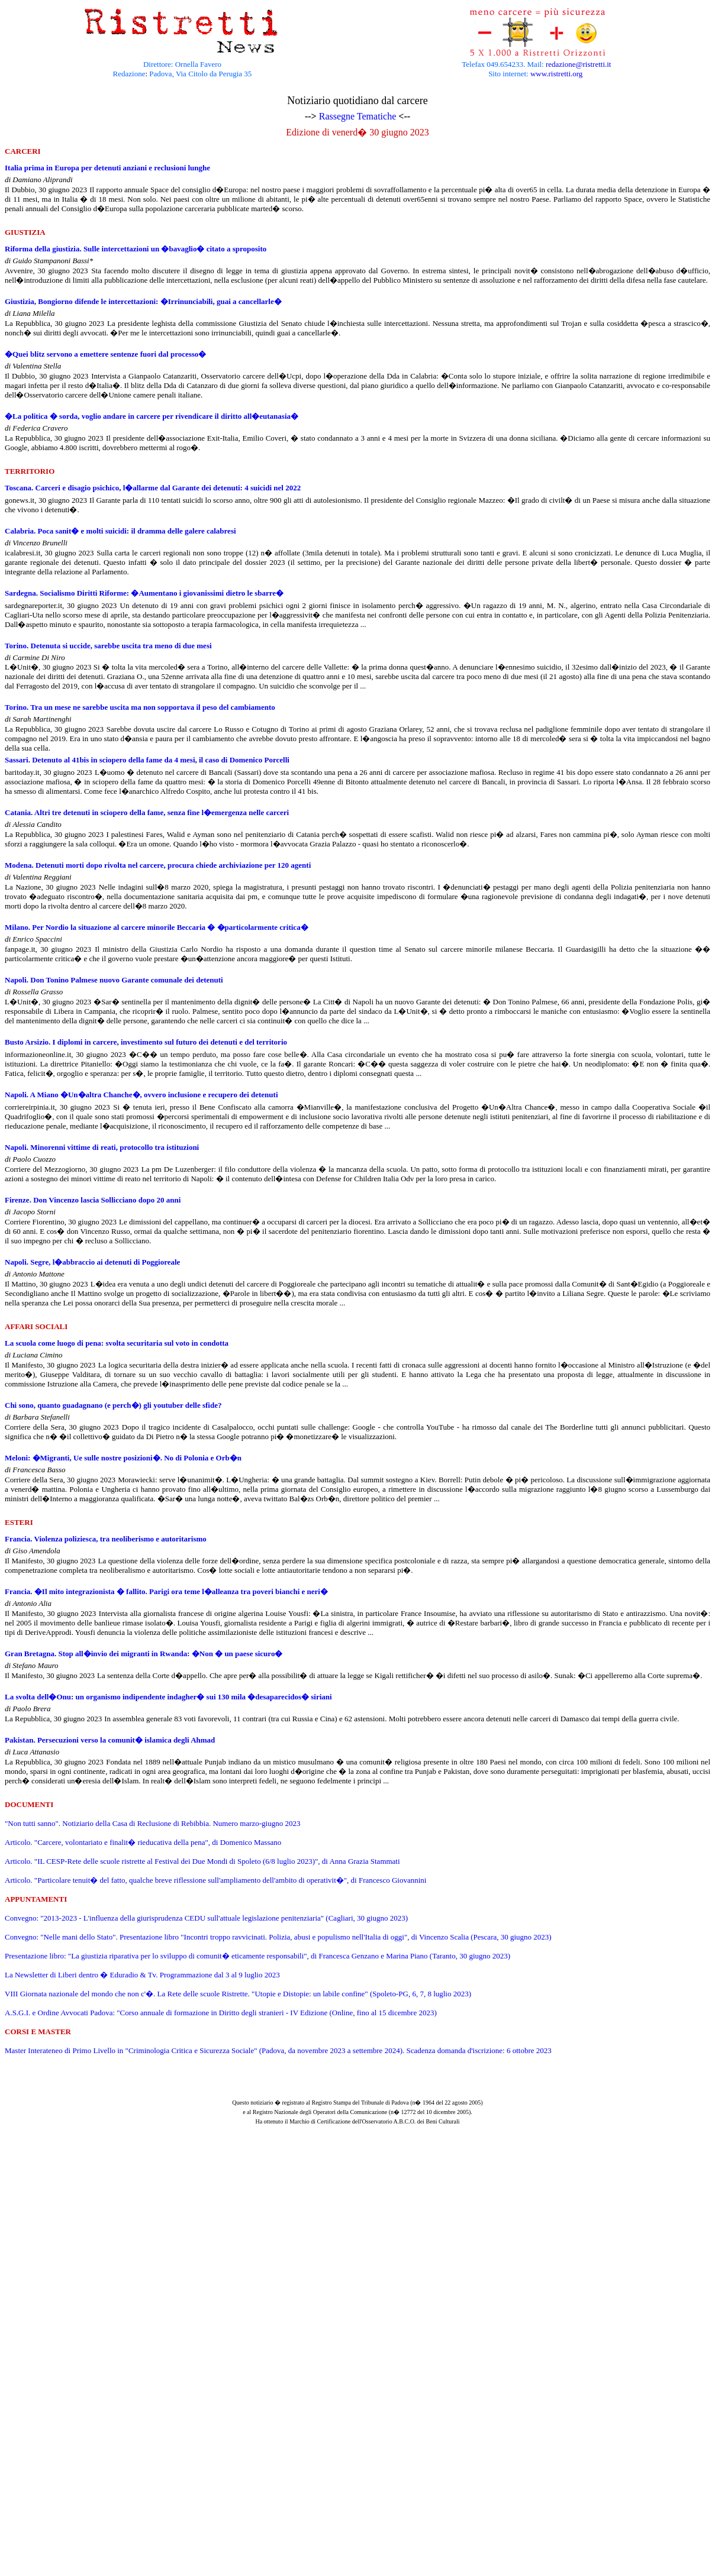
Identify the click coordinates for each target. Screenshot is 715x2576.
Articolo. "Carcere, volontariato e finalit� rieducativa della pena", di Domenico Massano (143, 1842)
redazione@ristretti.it (578, 64)
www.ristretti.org (556, 73)
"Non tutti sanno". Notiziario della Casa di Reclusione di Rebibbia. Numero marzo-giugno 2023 (152, 1823)
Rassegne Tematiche (358, 116)
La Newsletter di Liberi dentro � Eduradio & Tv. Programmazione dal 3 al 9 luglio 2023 (142, 1974)
